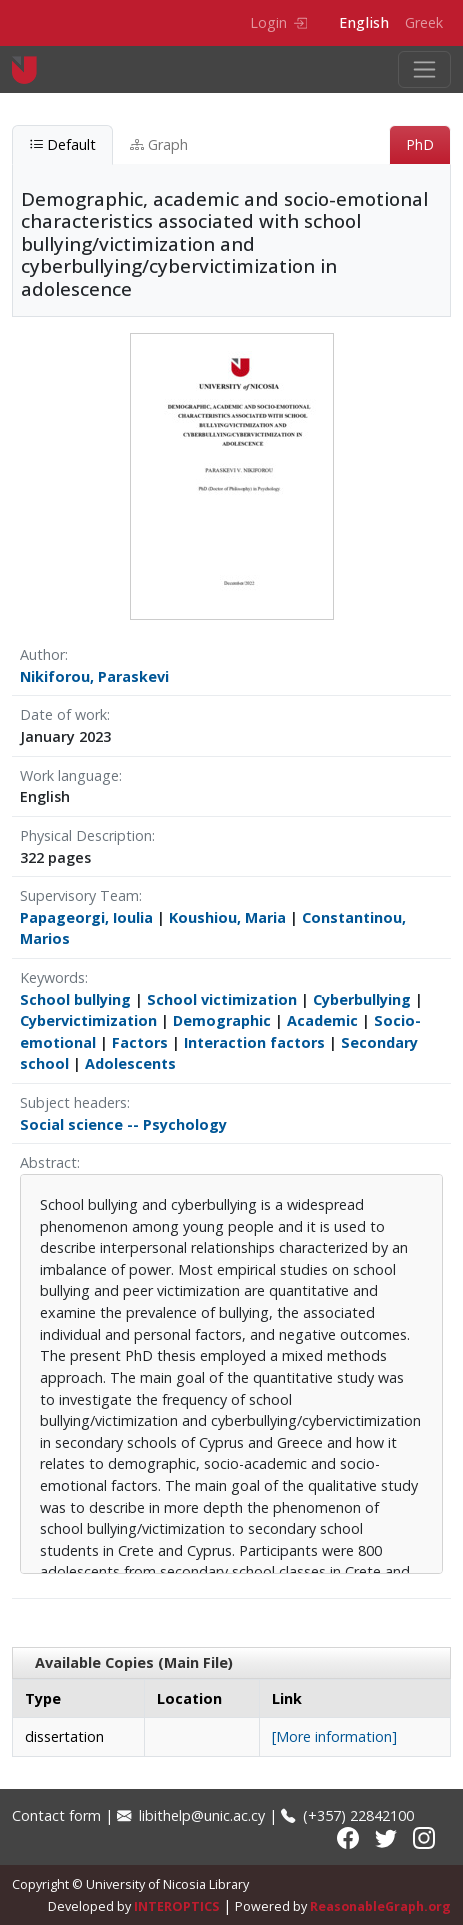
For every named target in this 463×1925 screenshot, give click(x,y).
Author (42, 654)
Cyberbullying (362, 999)
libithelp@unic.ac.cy (191, 1815)
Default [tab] (62, 144)
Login (278, 22)
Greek (424, 22)
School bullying (75, 999)
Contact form (56, 1815)
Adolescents (130, 1063)
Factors (140, 1042)
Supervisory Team (79, 895)
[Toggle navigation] (424, 69)
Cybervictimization (88, 1020)
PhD (420, 144)
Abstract (48, 1162)
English (364, 22)
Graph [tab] (159, 144)
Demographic (222, 1020)
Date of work (63, 714)
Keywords (52, 977)
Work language (69, 775)
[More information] (334, 1736)
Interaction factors (254, 1042)
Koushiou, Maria (227, 917)
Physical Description (86, 835)
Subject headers (73, 1102)
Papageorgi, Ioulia (86, 917)
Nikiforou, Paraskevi (94, 676)
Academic (322, 1020)
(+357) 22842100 (347, 1815)
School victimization (222, 999)
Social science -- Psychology (123, 1124)
